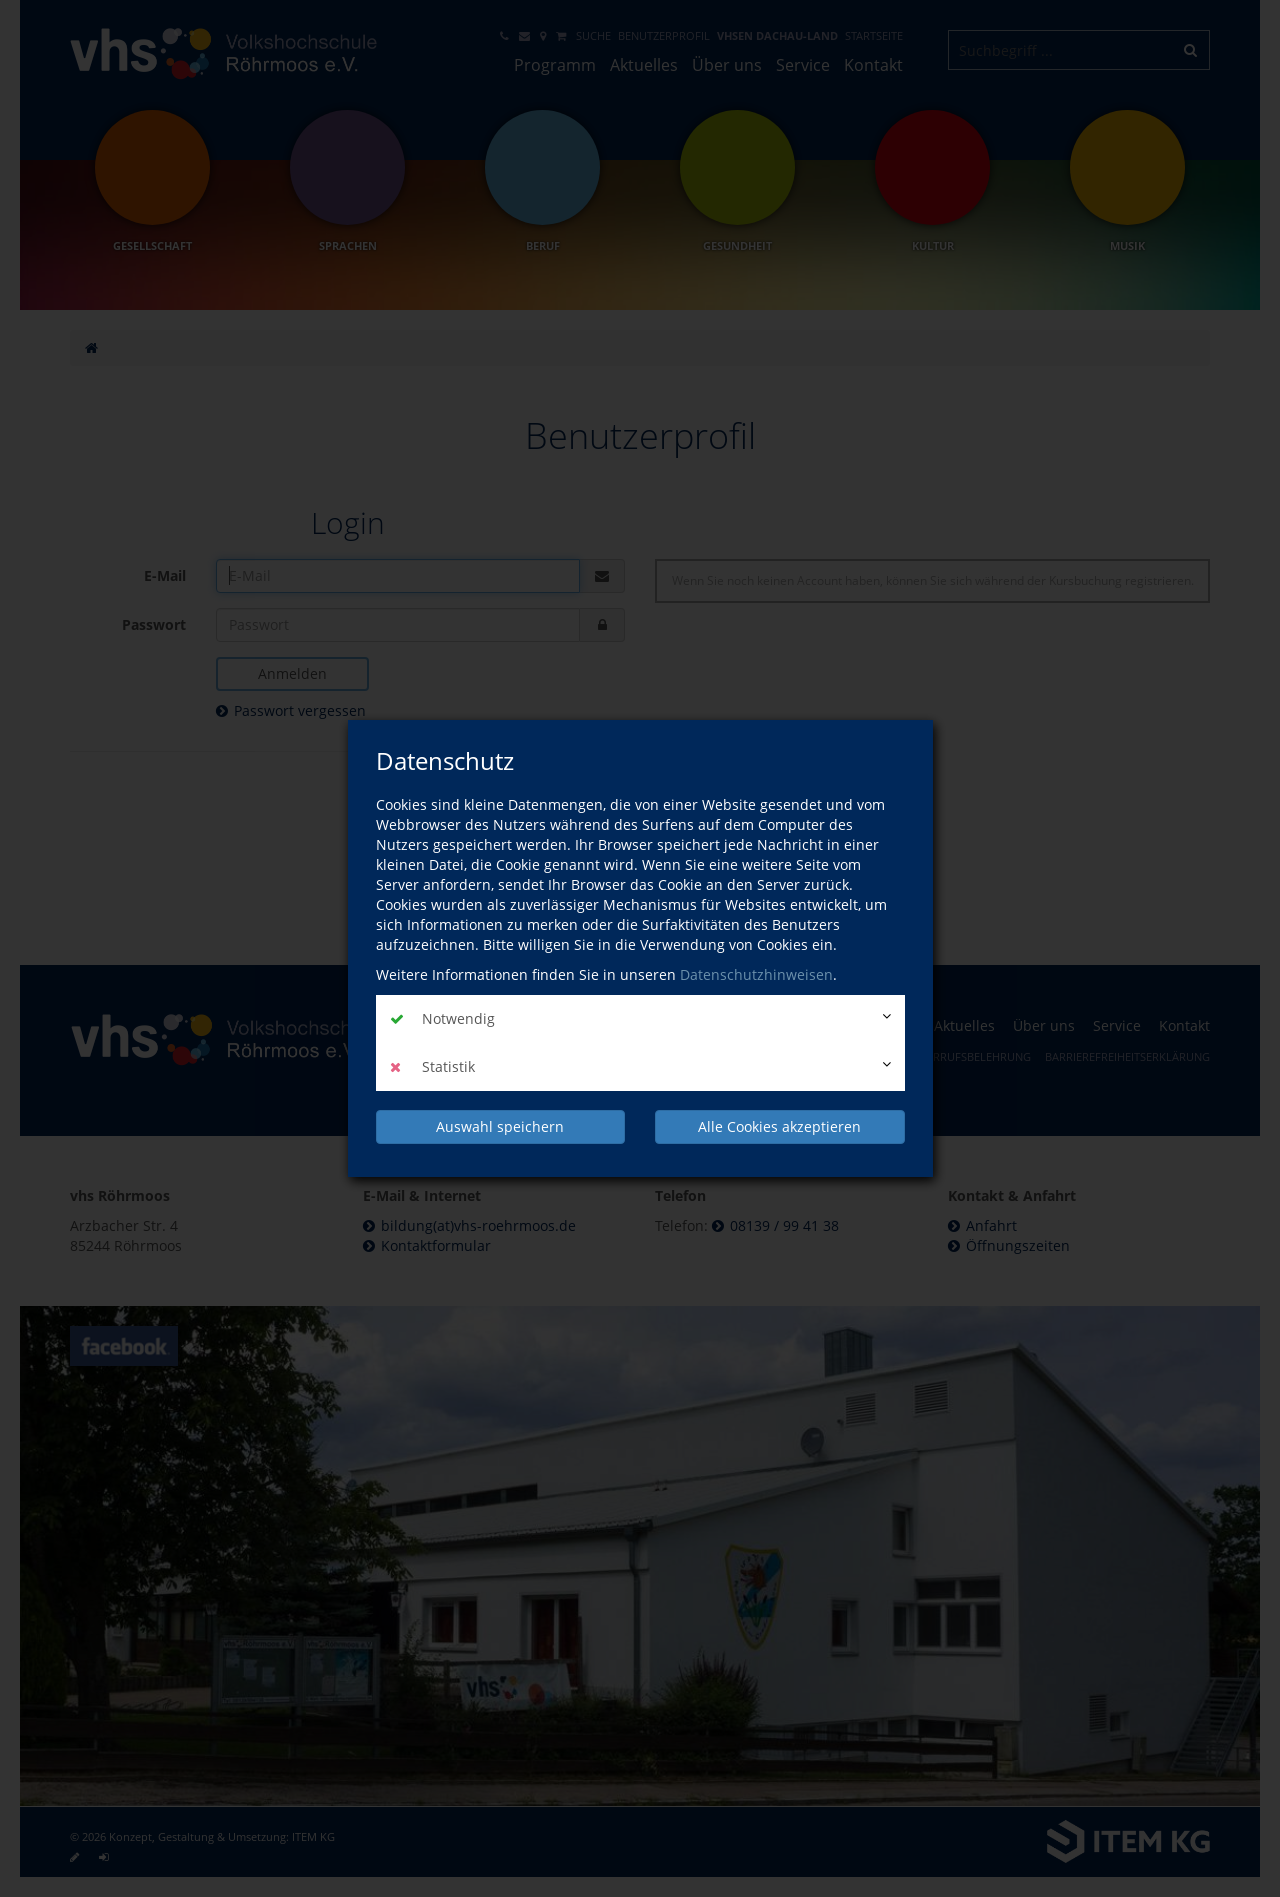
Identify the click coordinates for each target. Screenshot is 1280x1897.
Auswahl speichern (500, 1126)
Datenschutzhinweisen (756, 974)
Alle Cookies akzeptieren (779, 1126)
